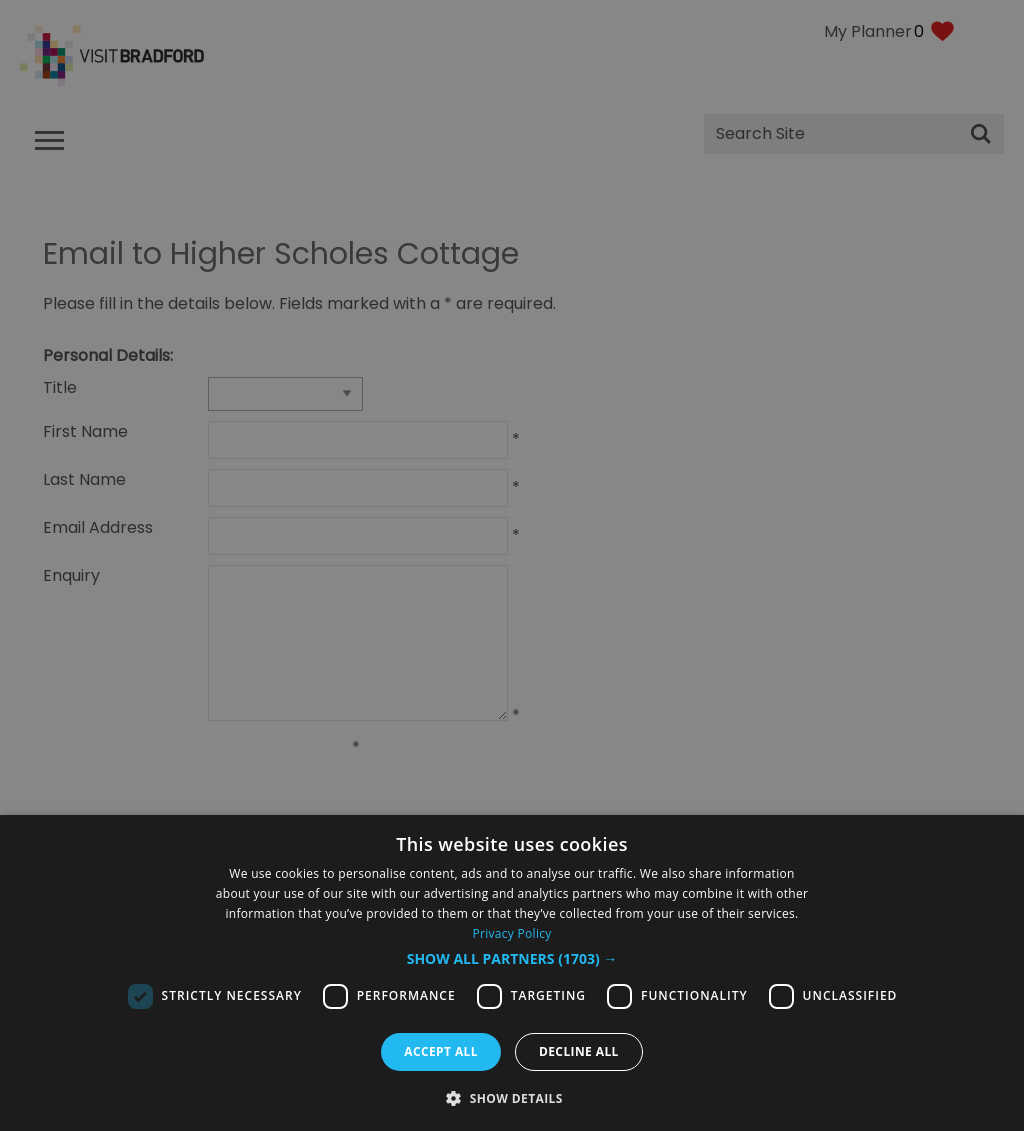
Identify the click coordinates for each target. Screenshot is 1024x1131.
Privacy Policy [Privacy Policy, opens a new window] (511, 933)
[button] (512, 959)
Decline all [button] (579, 1051)
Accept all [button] (441, 1051)
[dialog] (512, 973)
